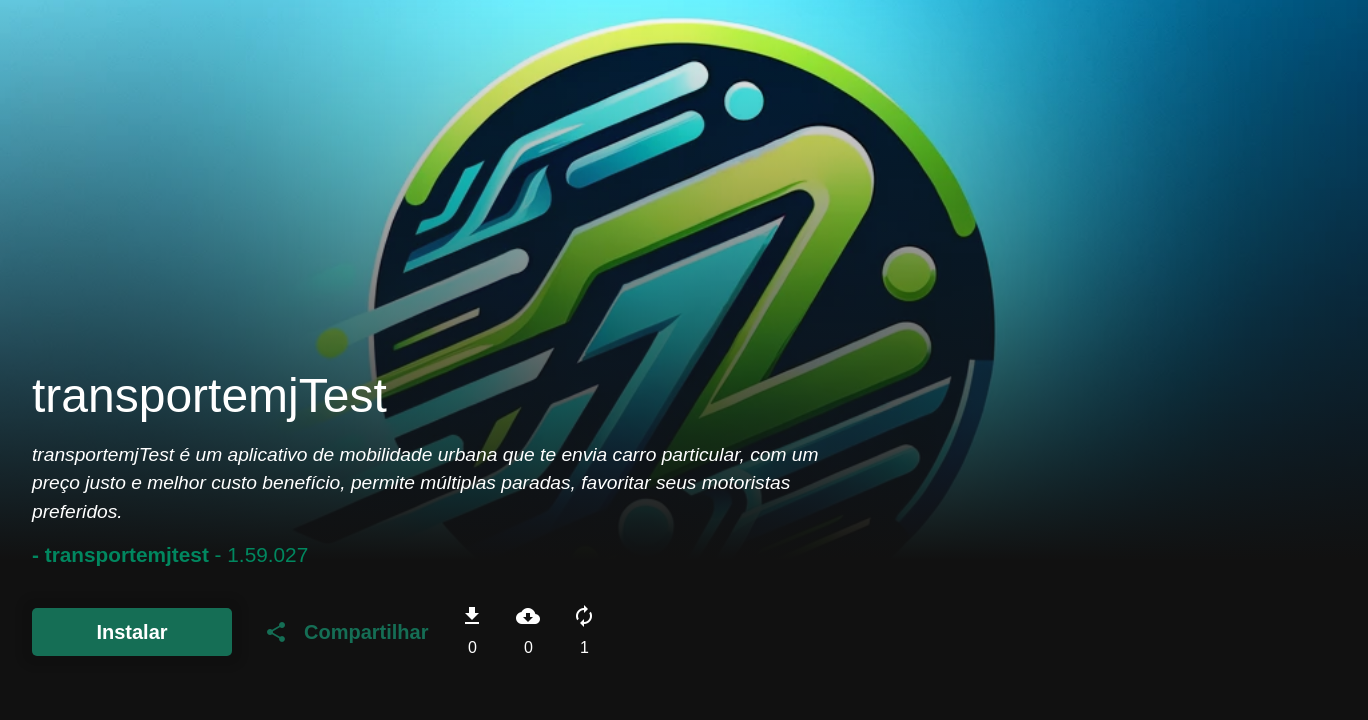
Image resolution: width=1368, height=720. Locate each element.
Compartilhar (346, 632)
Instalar (131, 632)
